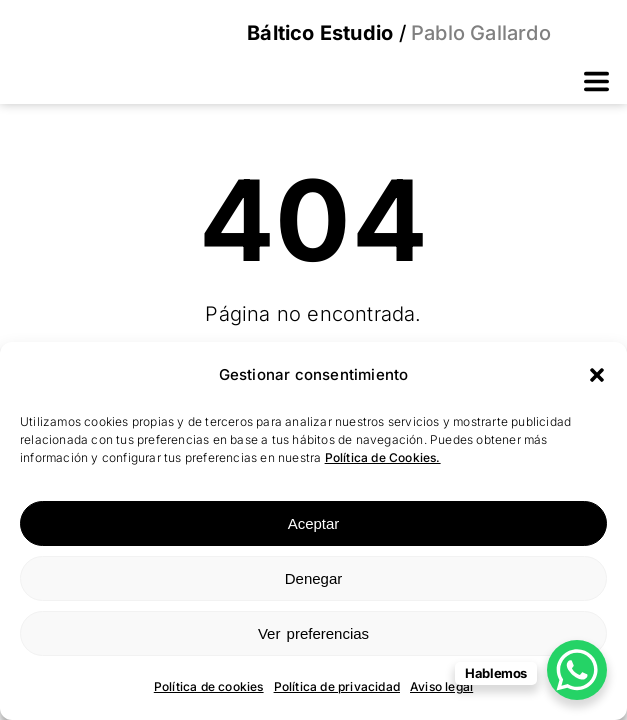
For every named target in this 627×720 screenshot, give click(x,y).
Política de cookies (209, 686)
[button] (597, 375)
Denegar (314, 578)
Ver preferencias (313, 633)
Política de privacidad (337, 686)
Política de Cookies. (383, 457)
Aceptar (314, 523)
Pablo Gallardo (478, 33)
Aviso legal (441, 686)
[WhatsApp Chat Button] (577, 670)
